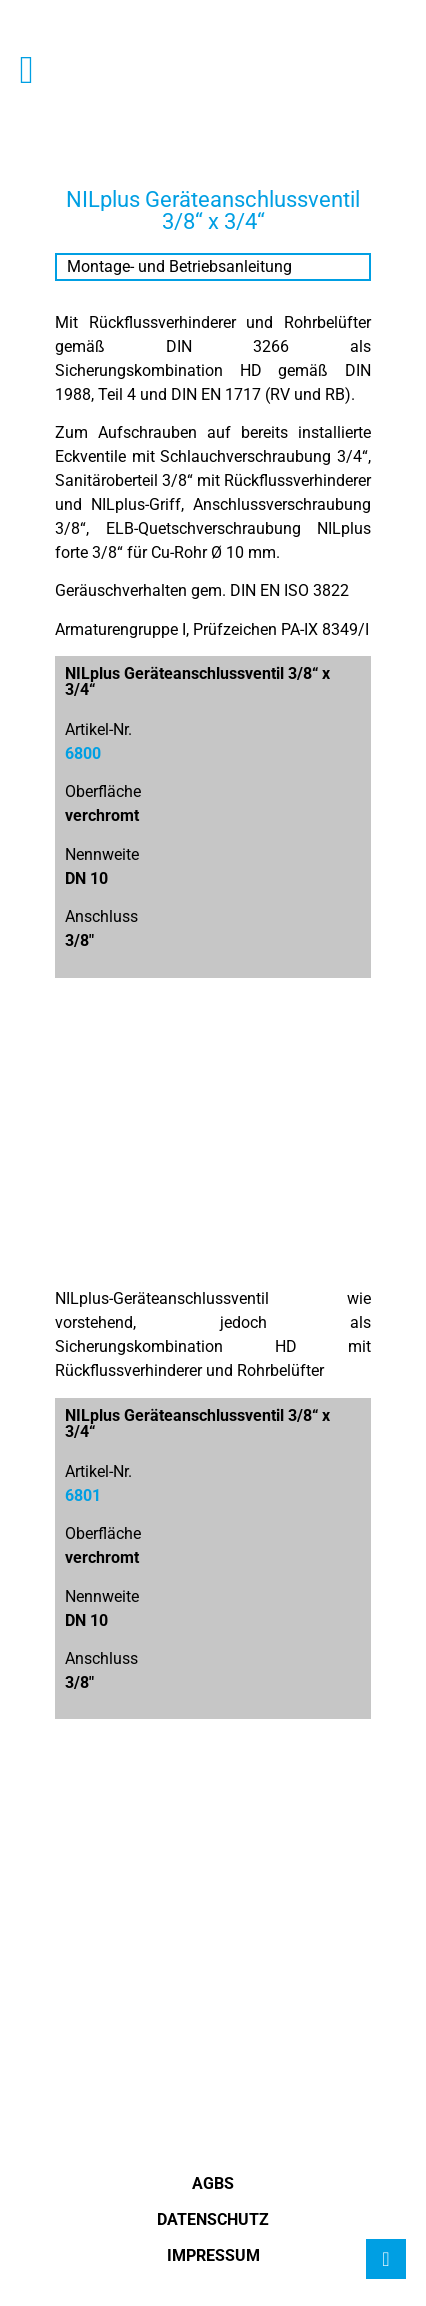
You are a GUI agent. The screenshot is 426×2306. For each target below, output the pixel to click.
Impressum (213, 2255)
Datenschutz (213, 2219)
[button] (27, 69)
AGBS (213, 2183)
